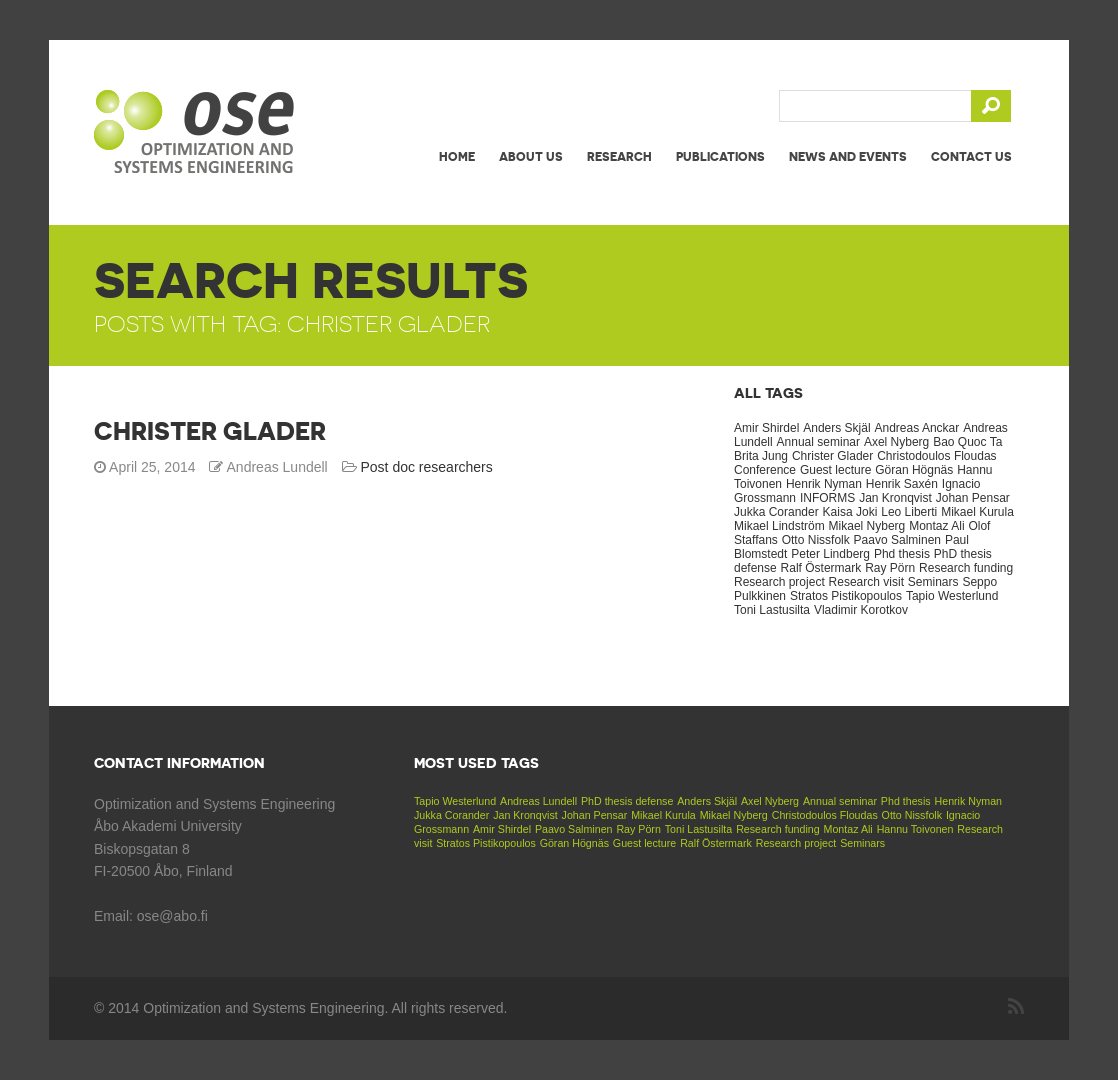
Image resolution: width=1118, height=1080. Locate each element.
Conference (765, 470)
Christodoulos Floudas (936, 456)
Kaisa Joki (850, 512)
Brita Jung (761, 456)
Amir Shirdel (766, 428)
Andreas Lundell (538, 801)
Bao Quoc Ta (967, 442)
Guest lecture (835, 470)
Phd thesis (902, 554)
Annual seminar (818, 442)
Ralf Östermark (821, 568)
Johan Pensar (973, 498)
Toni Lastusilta (772, 610)
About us (531, 156)
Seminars (933, 582)
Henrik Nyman (824, 484)
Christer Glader (210, 431)
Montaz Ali (936, 526)
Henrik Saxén (902, 484)
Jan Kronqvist (895, 498)
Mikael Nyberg (867, 526)
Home (457, 156)
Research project (779, 582)
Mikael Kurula (977, 512)
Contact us (971, 156)
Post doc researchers (427, 467)
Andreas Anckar (917, 428)
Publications (720, 156)
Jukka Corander (776, 512)
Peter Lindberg (830, 554)
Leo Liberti (909, 512)
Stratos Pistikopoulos (846, 596)
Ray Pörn (890, 568)
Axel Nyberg (896, 442)
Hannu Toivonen (915, 829)
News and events (848, 156)
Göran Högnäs (914, 470)
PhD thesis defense (627, 801)
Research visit (866, 582)
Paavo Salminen (897, 540)
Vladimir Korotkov (861, 610)
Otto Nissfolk (816, 540)
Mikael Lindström (779, 526)
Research (619, 156)
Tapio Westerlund (952, 596)
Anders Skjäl (836, 428)
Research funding (966, 568)
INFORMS (827, 498)
